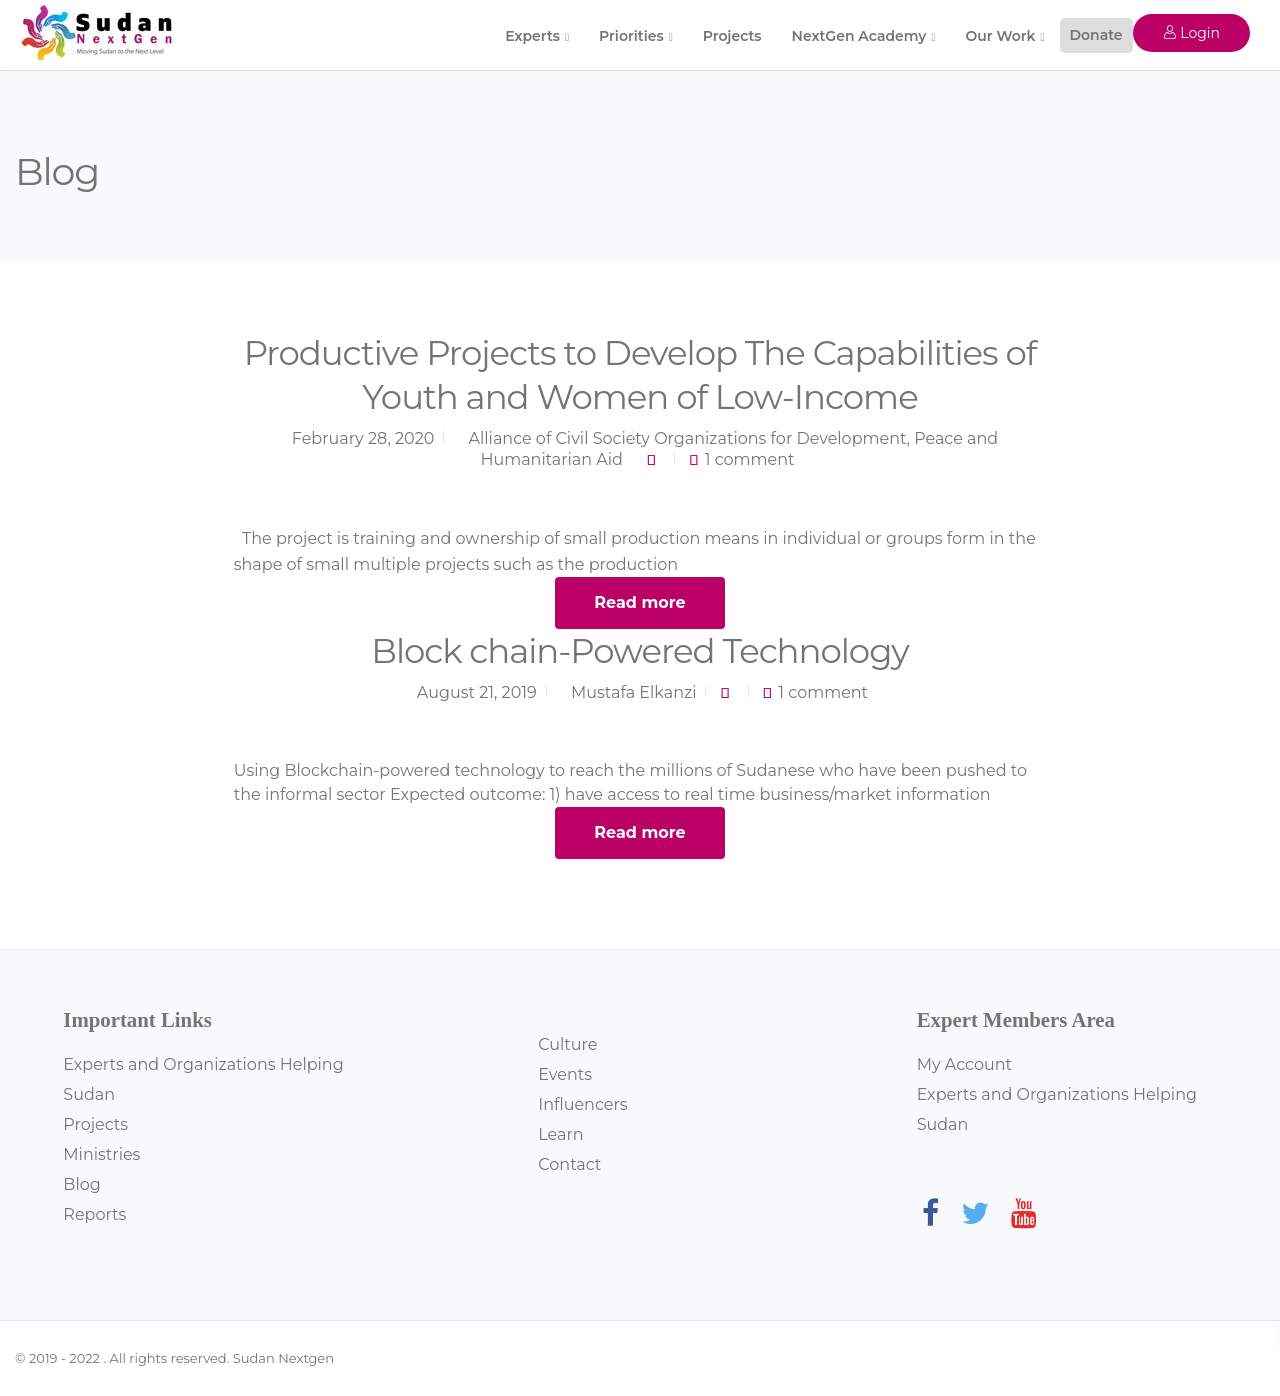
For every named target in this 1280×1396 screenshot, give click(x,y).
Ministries (101, 1154)
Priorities (631, 36)
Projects (732, 36)
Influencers (582, 1104)
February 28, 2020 (363, 438)
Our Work (1000, 36)
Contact (569, 1164)
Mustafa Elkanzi (634, 692)
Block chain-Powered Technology (639, 651)
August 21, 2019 (477, 692)
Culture (567, 1044)
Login (1191, 33)
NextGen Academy (859, 36)
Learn (560, 1134)
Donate (1096, 35)
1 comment (750, 459)
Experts (532, 36)
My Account (964, 1064)
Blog (81, 1184)
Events (565, 1074)
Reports (94, 1214)
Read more (639, 602)
